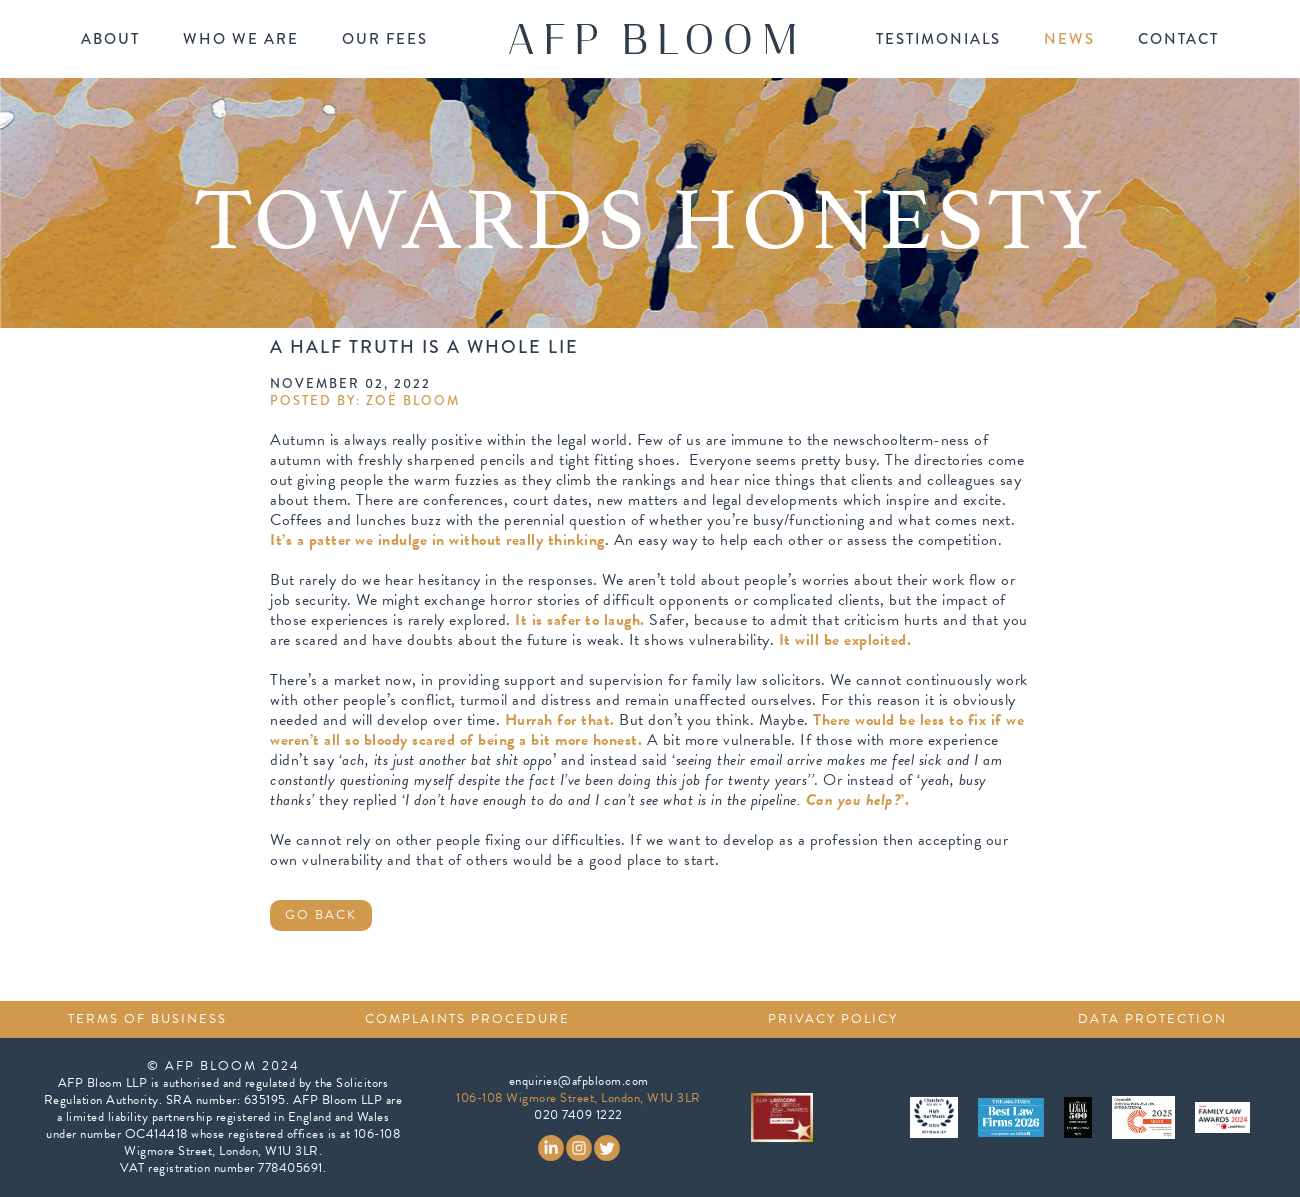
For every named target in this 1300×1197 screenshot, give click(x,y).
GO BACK (321, 915)
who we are (241, 39)
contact (1178, 39)
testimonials (938, 39)
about (110, 39)
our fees (385, 39)
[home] (652, 38)
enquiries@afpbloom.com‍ (579, 1081)
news (1069, 39)
